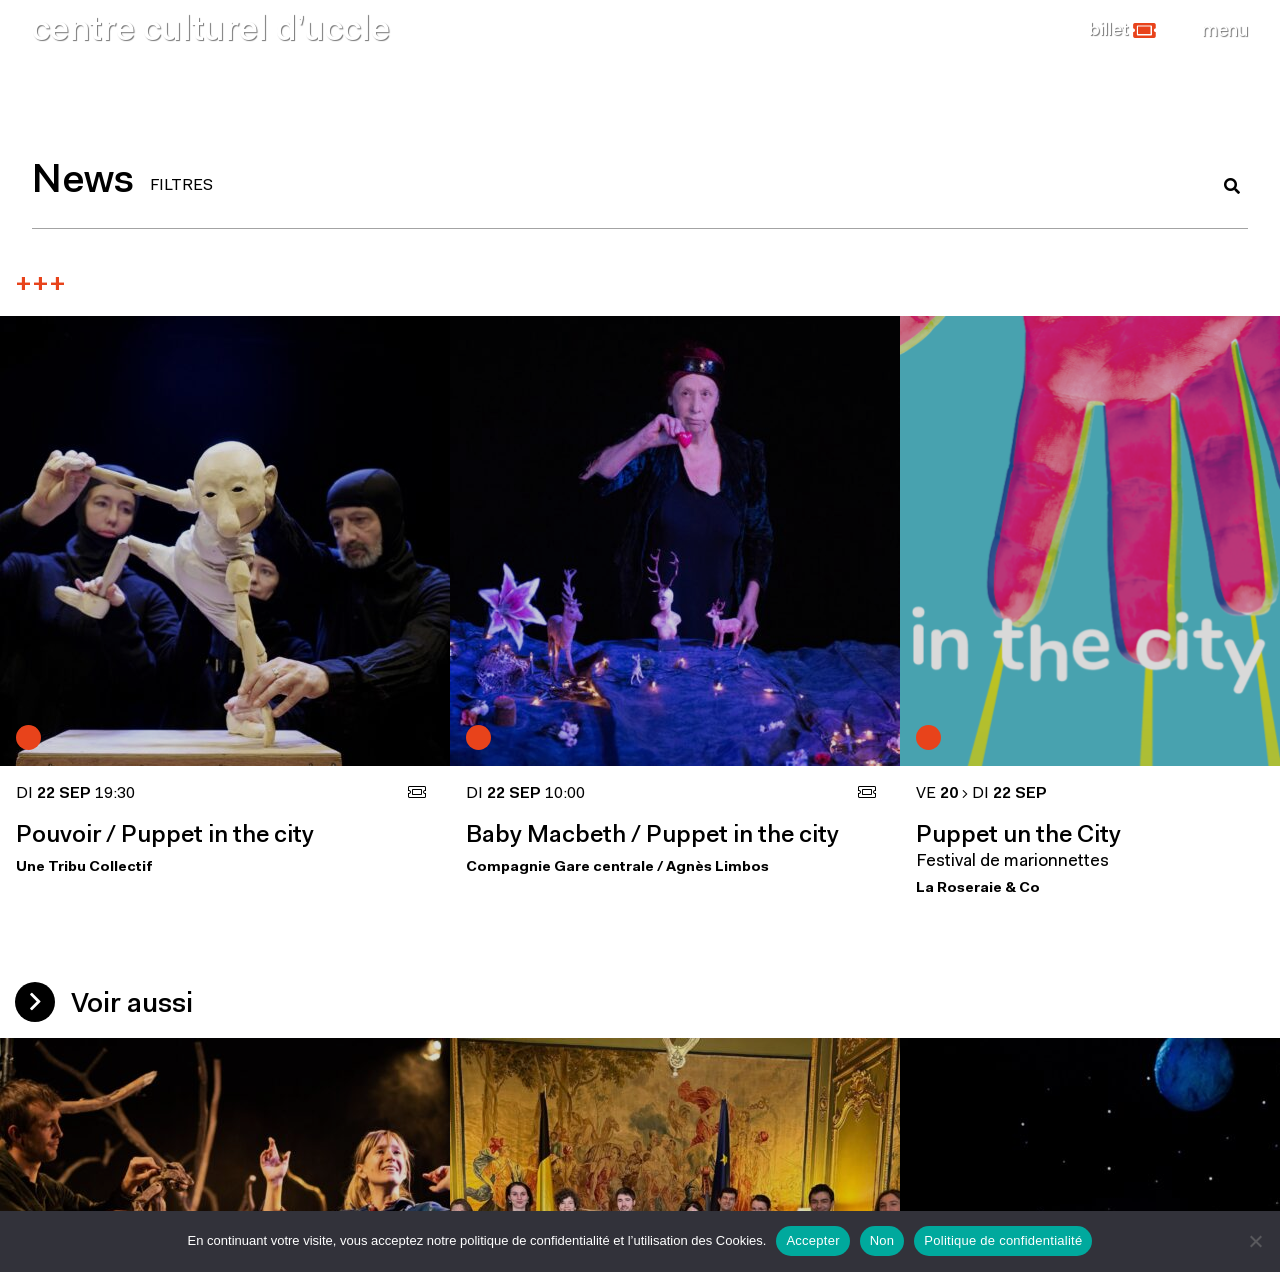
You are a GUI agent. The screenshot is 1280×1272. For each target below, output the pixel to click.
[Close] (1225, 31)
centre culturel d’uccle (211, 31)
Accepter (812, 1240)
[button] (1122, 31)
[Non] (1255, 1241)
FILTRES (181, 186)
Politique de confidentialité (1003, 1240)
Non (882, 1240)
